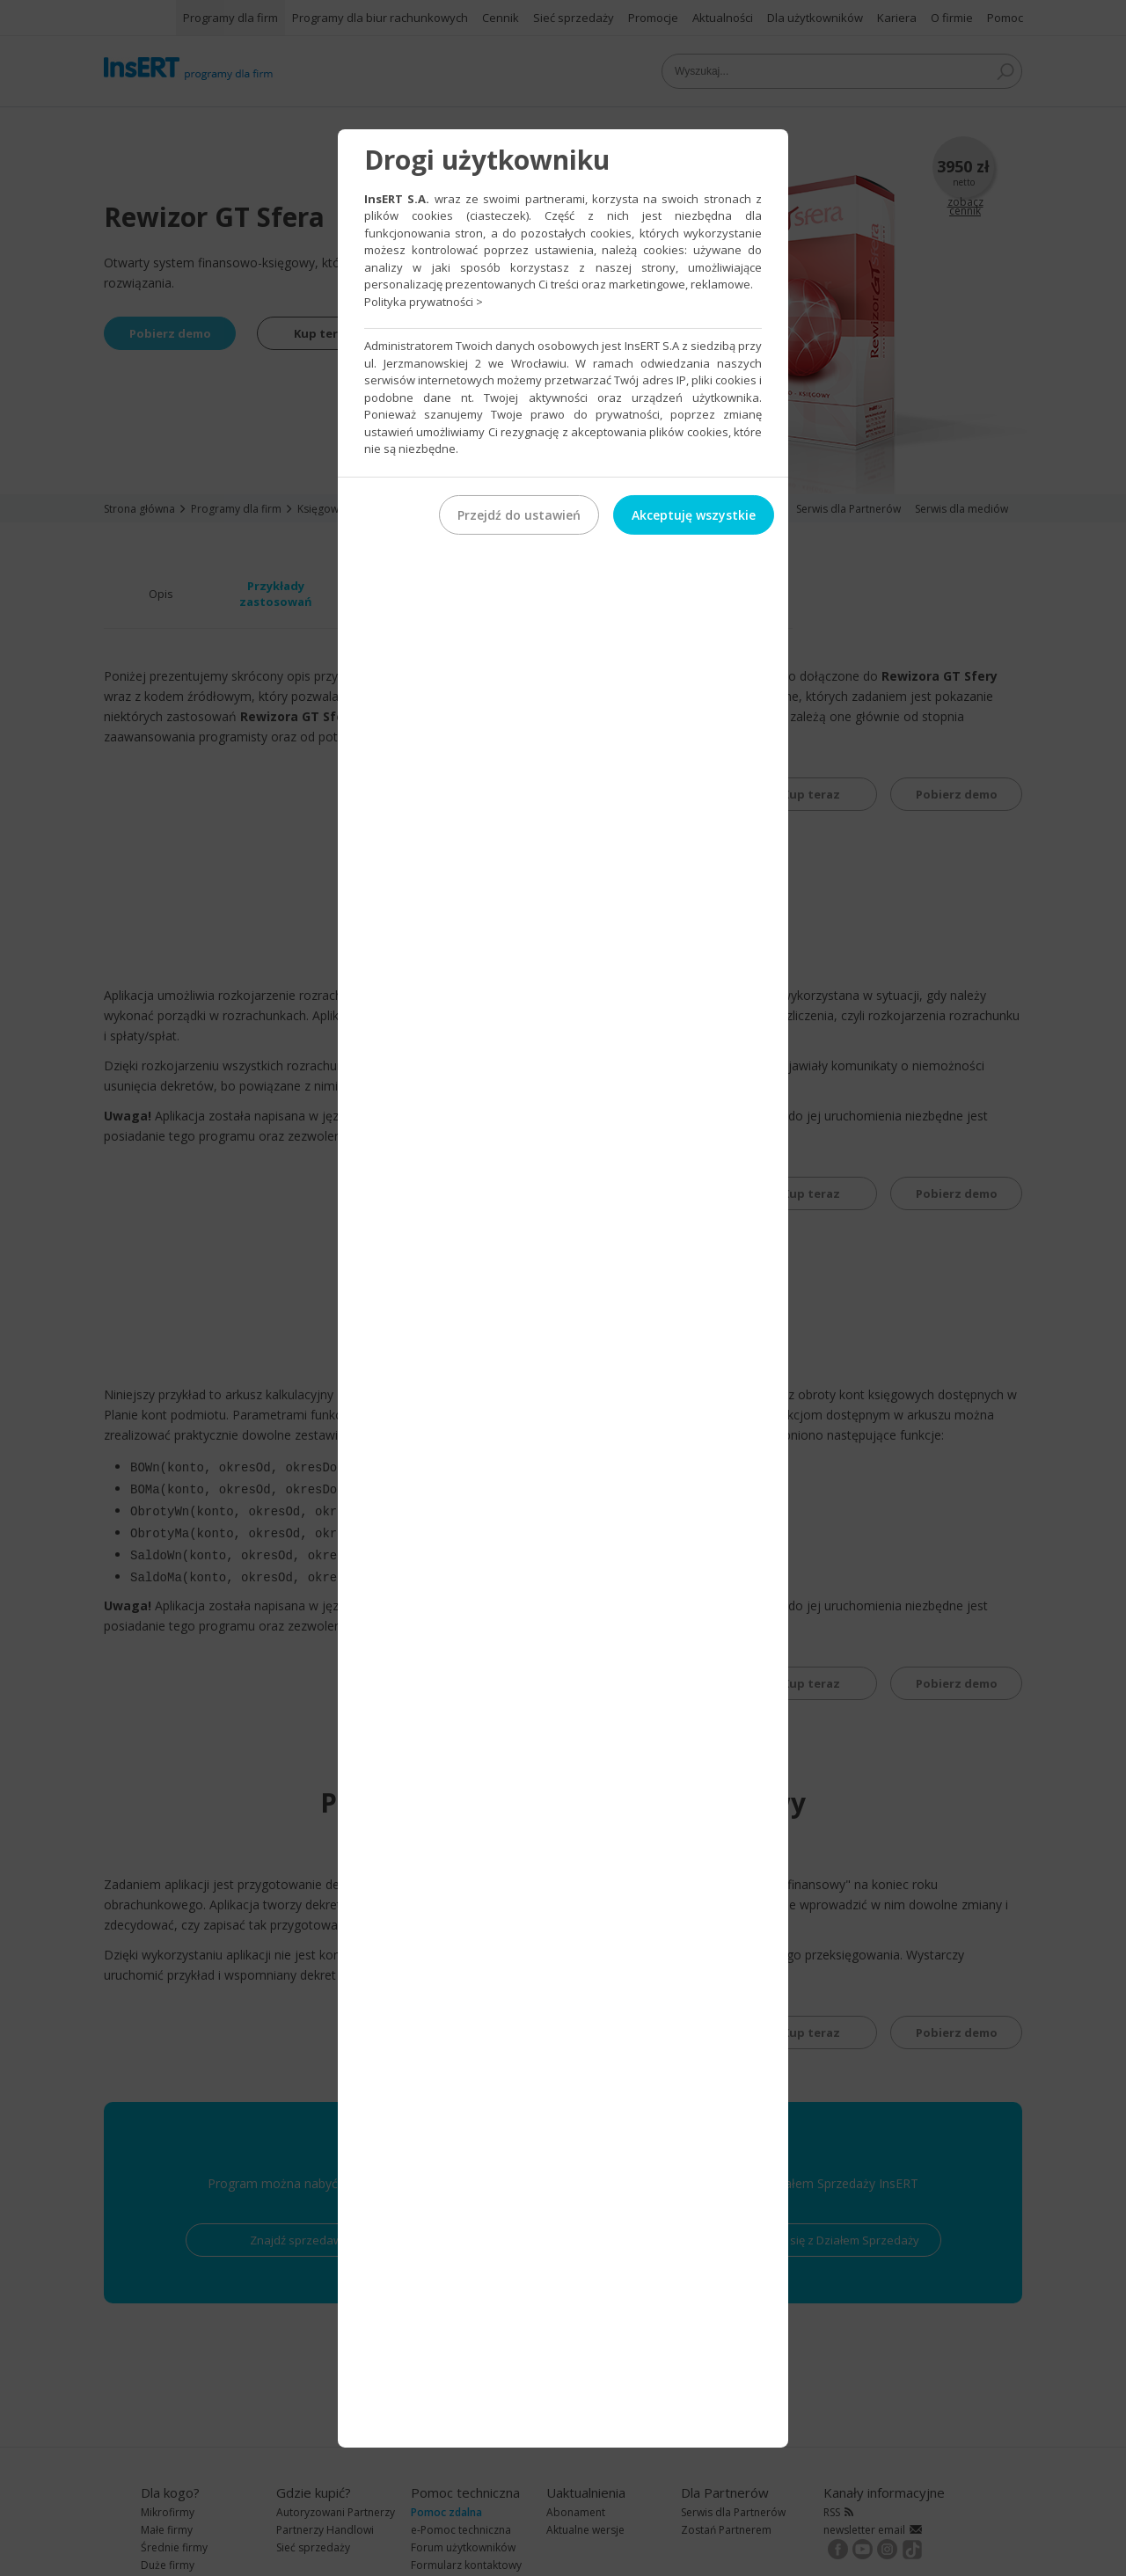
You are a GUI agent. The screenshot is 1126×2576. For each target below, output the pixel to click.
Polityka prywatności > (423, 301)
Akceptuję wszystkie (694, 514)
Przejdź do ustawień (519, 514)
